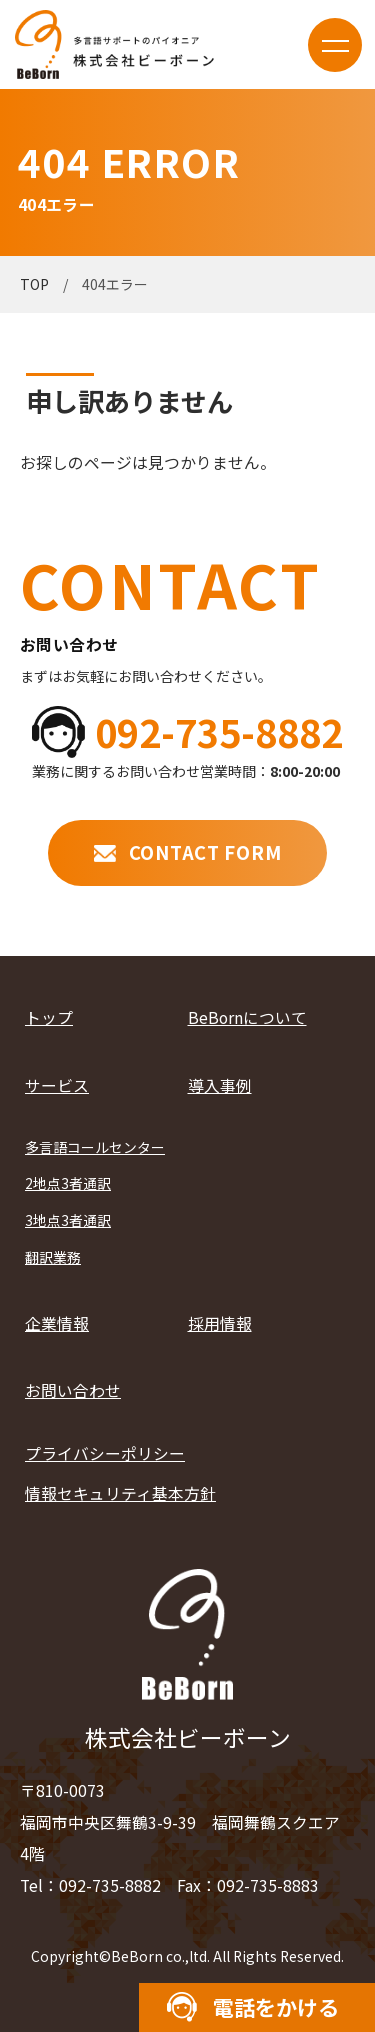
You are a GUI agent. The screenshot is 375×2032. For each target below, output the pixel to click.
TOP (34, 284)
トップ (49, 1017)
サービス (57, 1085)
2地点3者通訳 (68, 1183)
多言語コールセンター (95, 1147)
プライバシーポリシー (105, 1453)
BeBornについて (247, 1017)
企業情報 (57, 1323)
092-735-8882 (219, 731)
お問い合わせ (73, 1390)
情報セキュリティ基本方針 (120, 1493)
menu (335, 45)
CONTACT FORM (205, 852)
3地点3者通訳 (68, 1220)
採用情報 (220, 1323)
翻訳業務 (53, 1257)
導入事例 (220, 1085)
